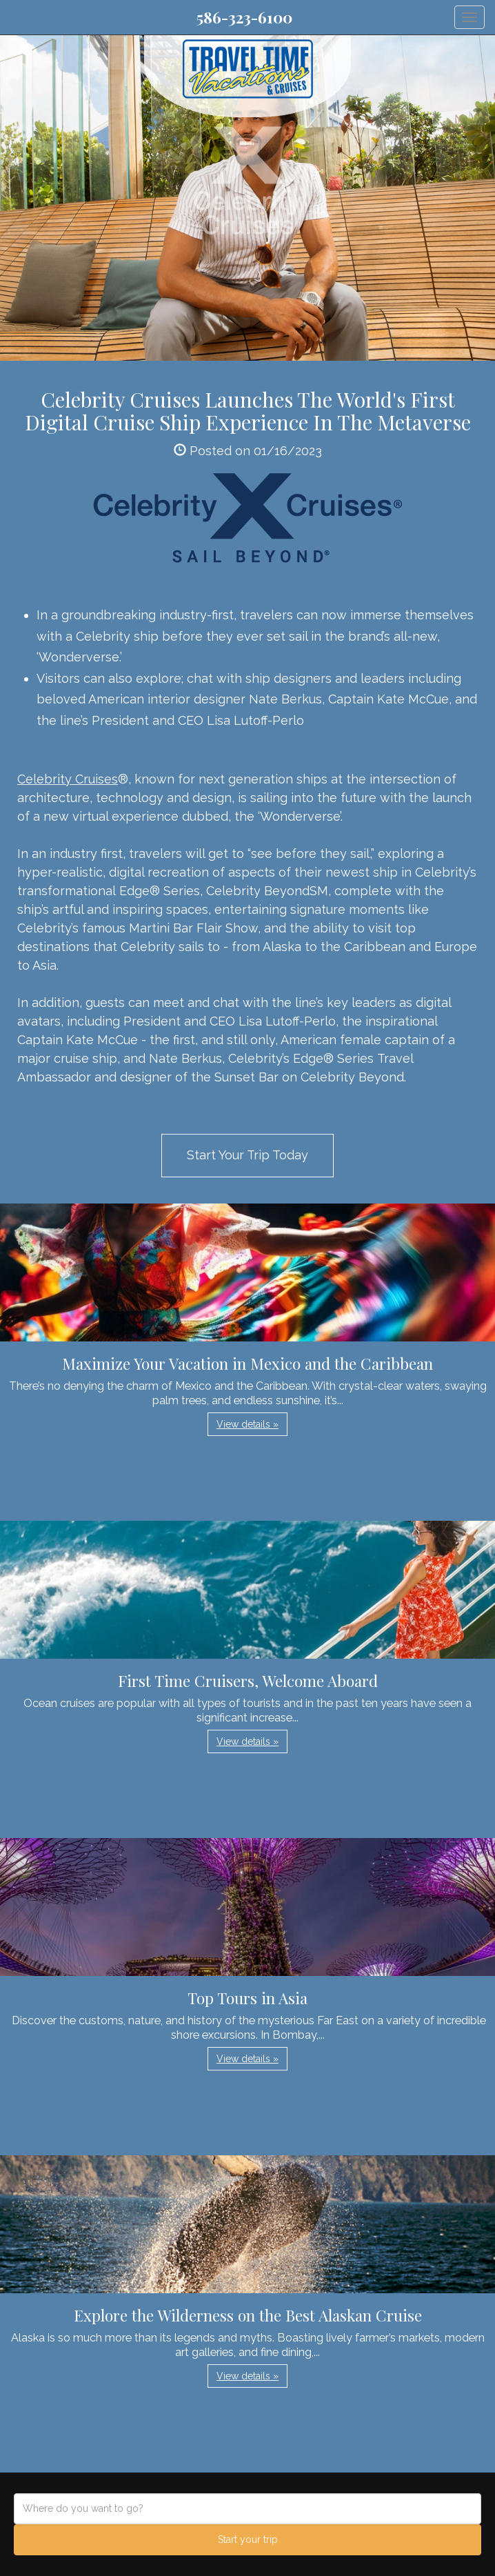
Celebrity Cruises (67, 779)
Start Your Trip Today (247, 1155)
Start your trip (248, 2539)
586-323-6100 (244, 17)
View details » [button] (247, 1424)
